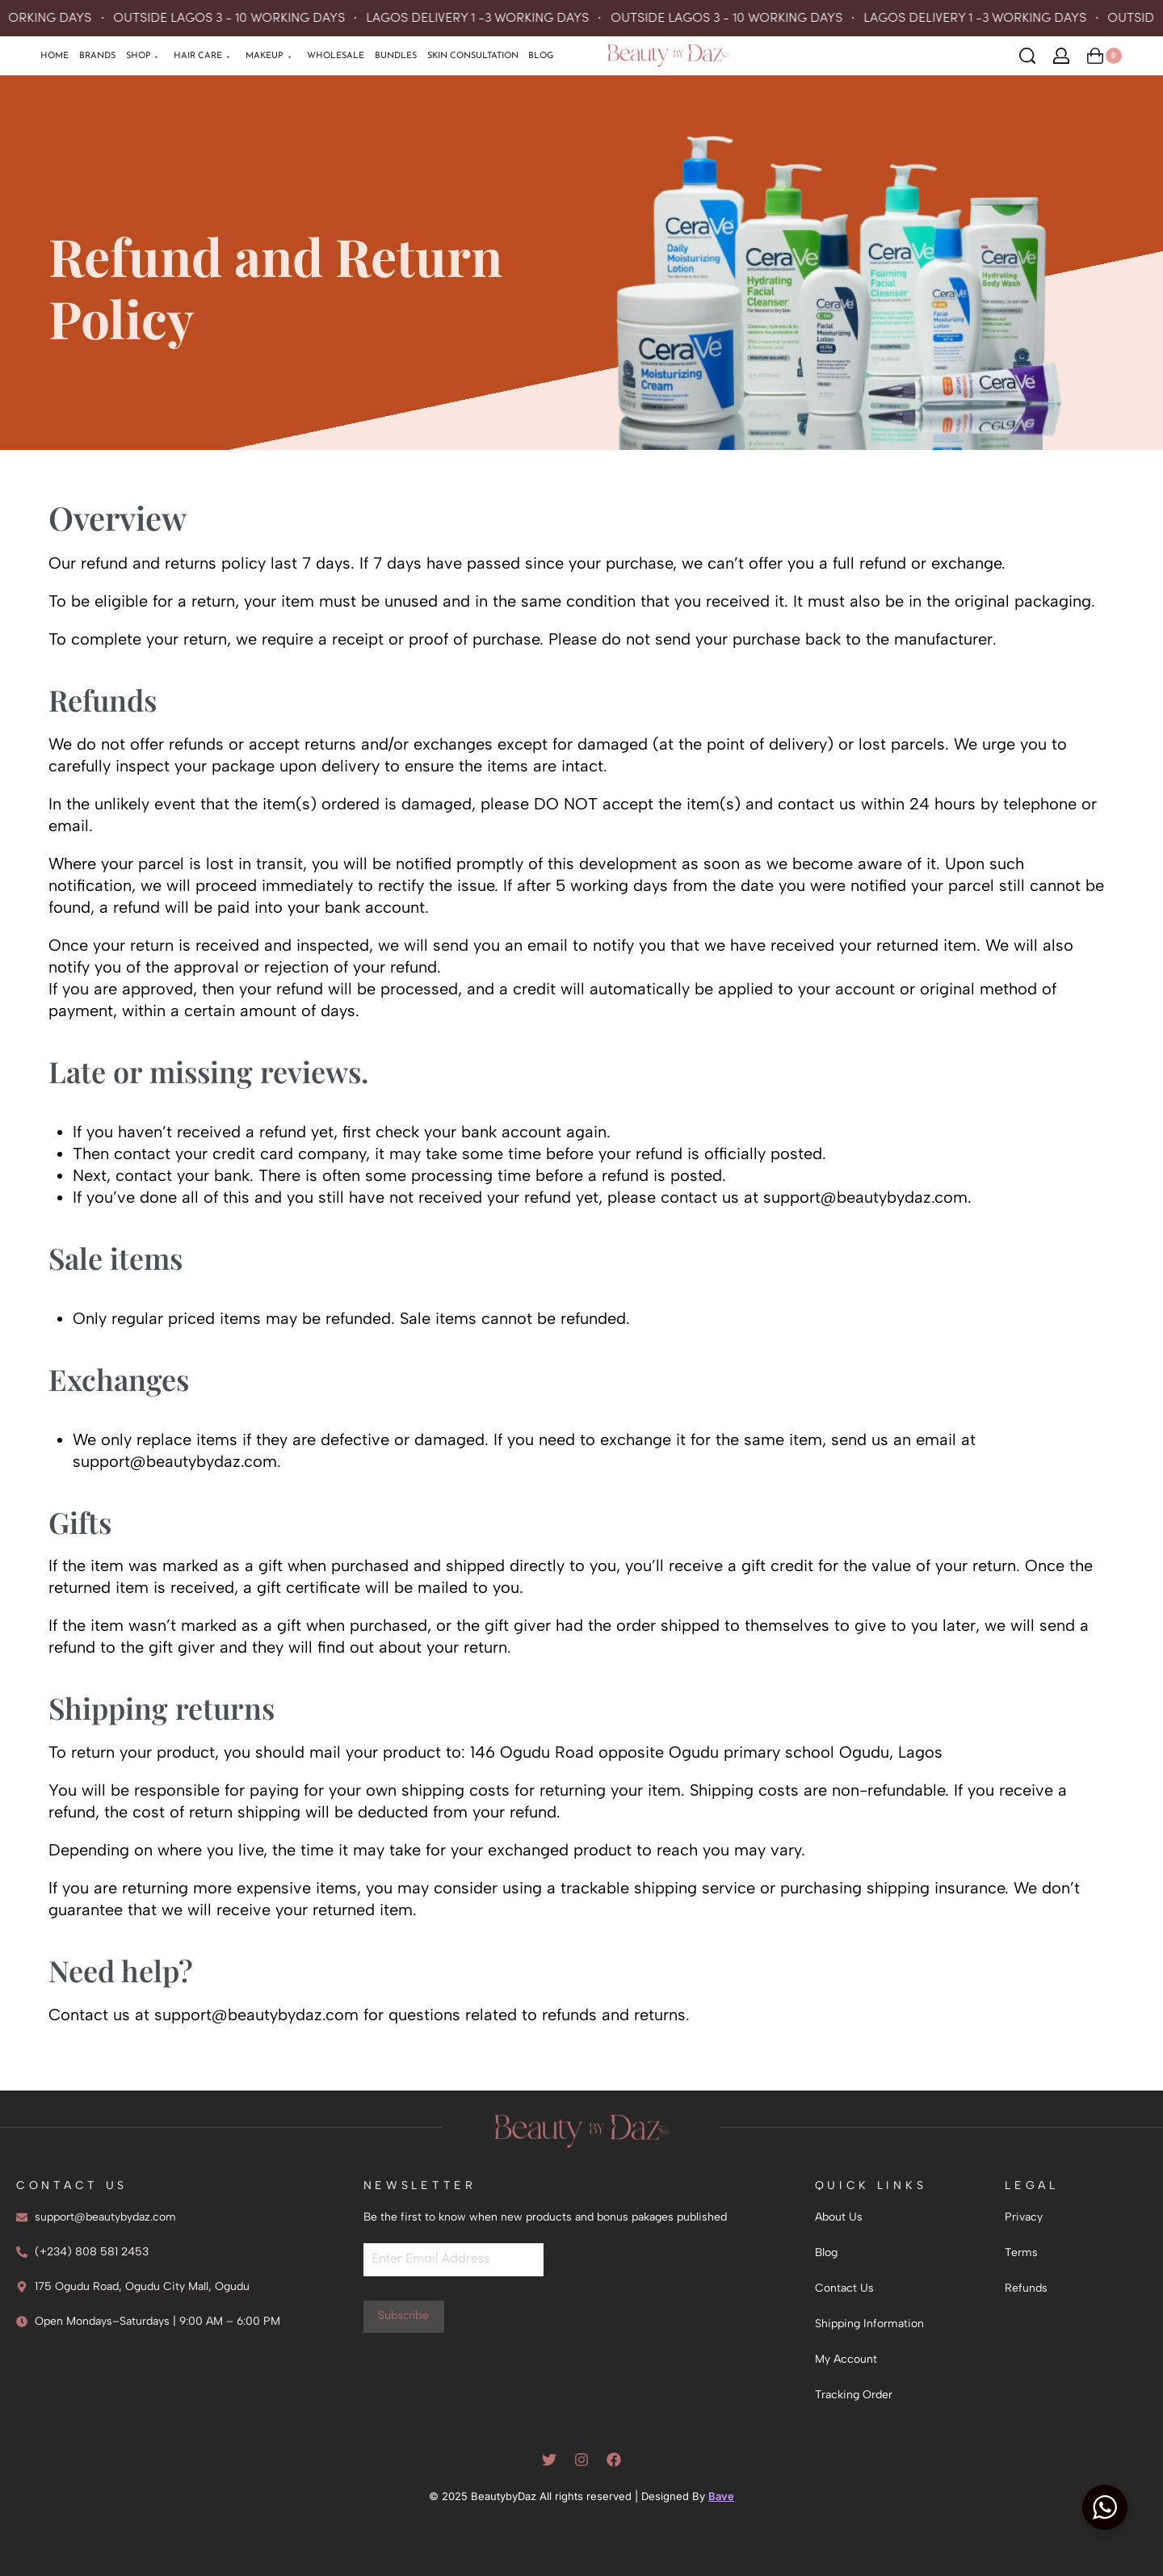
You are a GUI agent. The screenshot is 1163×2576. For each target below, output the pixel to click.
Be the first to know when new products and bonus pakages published (545, 2217)
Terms (1021, 2252)
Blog (826, 2252)
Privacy (1024, 2217)
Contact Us (844, 2288)
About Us (839, 2217)
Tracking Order (853, 2395)
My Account (846, 2359)
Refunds (1026, 2288)
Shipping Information (869, 2323)
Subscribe (403, 2316)
